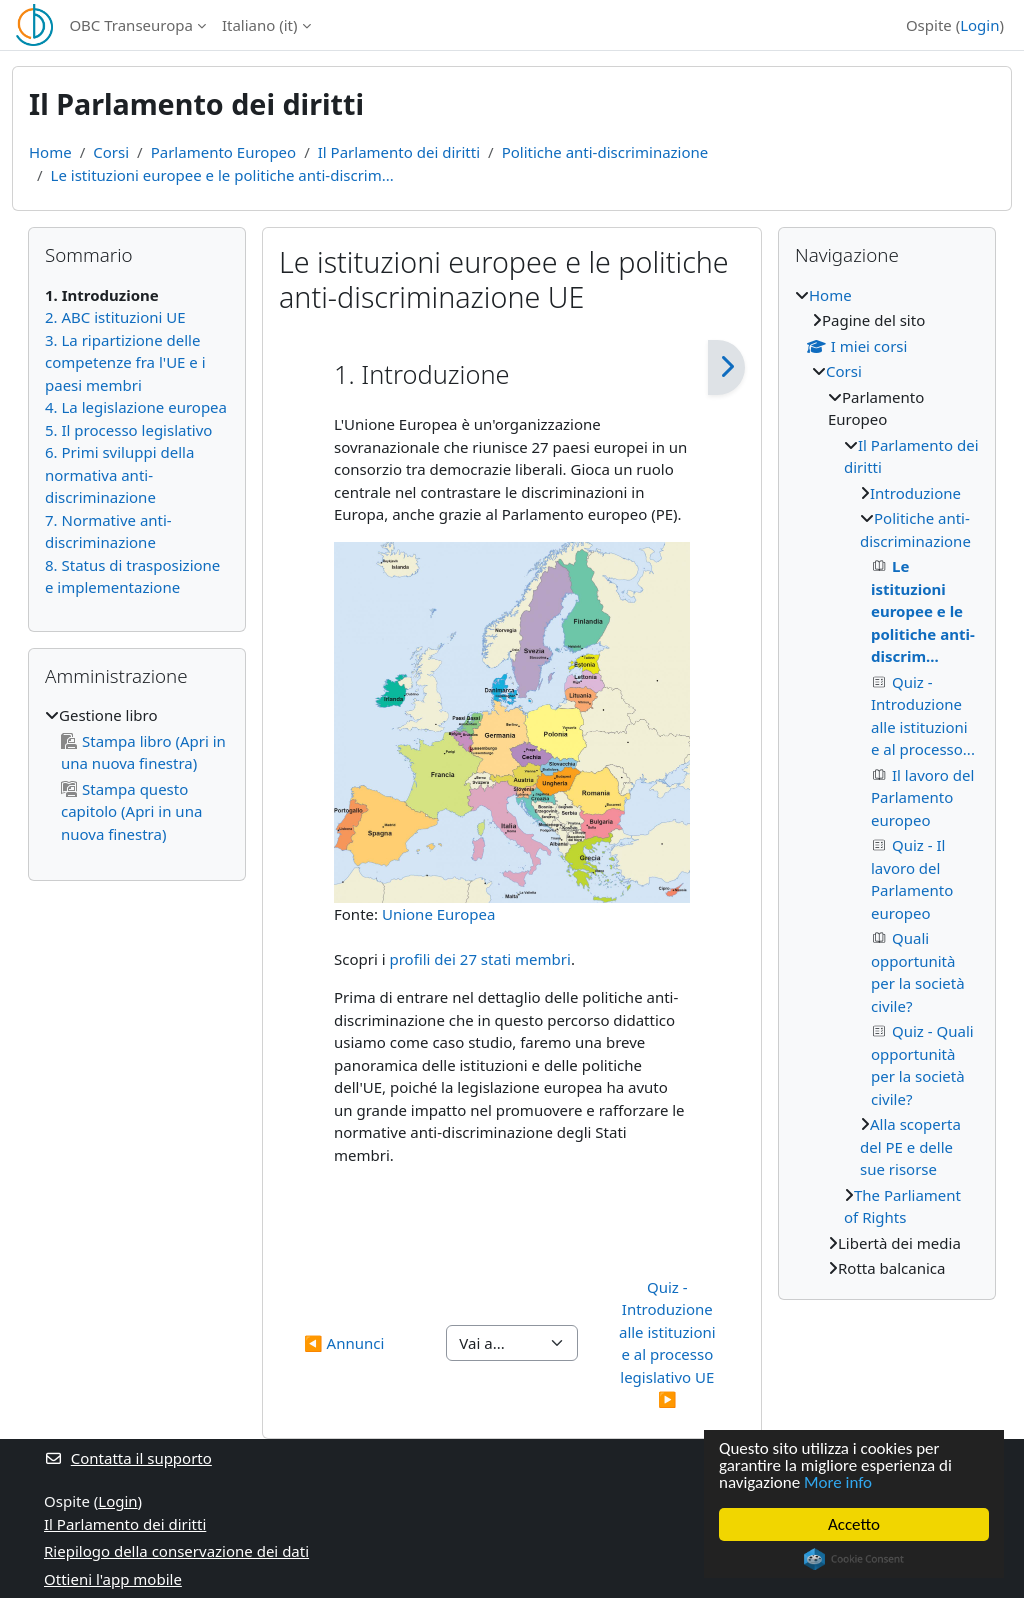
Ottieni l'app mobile (113, 1579)
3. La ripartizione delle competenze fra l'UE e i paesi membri (125, 362)
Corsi (111, 152)
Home (50, 152)
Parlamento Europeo (223, 152)
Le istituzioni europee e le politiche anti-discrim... (222, 175)
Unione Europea (439, 914)
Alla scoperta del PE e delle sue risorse (910, 1146)
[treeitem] (137, 774)
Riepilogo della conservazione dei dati (176, 1551)
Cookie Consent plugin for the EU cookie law (854, 1559)
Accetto (854, 1524)
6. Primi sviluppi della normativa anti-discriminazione (119, 474)
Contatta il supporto (128, 1458)
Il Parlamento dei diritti (399, 152)
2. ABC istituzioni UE (115, 317)
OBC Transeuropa (131, 25)
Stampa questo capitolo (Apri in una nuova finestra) (131, 811)
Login (979, 25)
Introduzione (915, 493)
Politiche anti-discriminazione (605, 152)
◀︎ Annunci (344, 1343)
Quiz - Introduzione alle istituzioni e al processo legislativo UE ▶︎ (669, 1343)
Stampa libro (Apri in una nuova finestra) (143, 752)
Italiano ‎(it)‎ (260, 25)
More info (838, 1482)
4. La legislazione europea (136, 407)
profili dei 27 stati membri (479, 959)
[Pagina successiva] (726, 367)
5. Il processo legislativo (128, 430)
